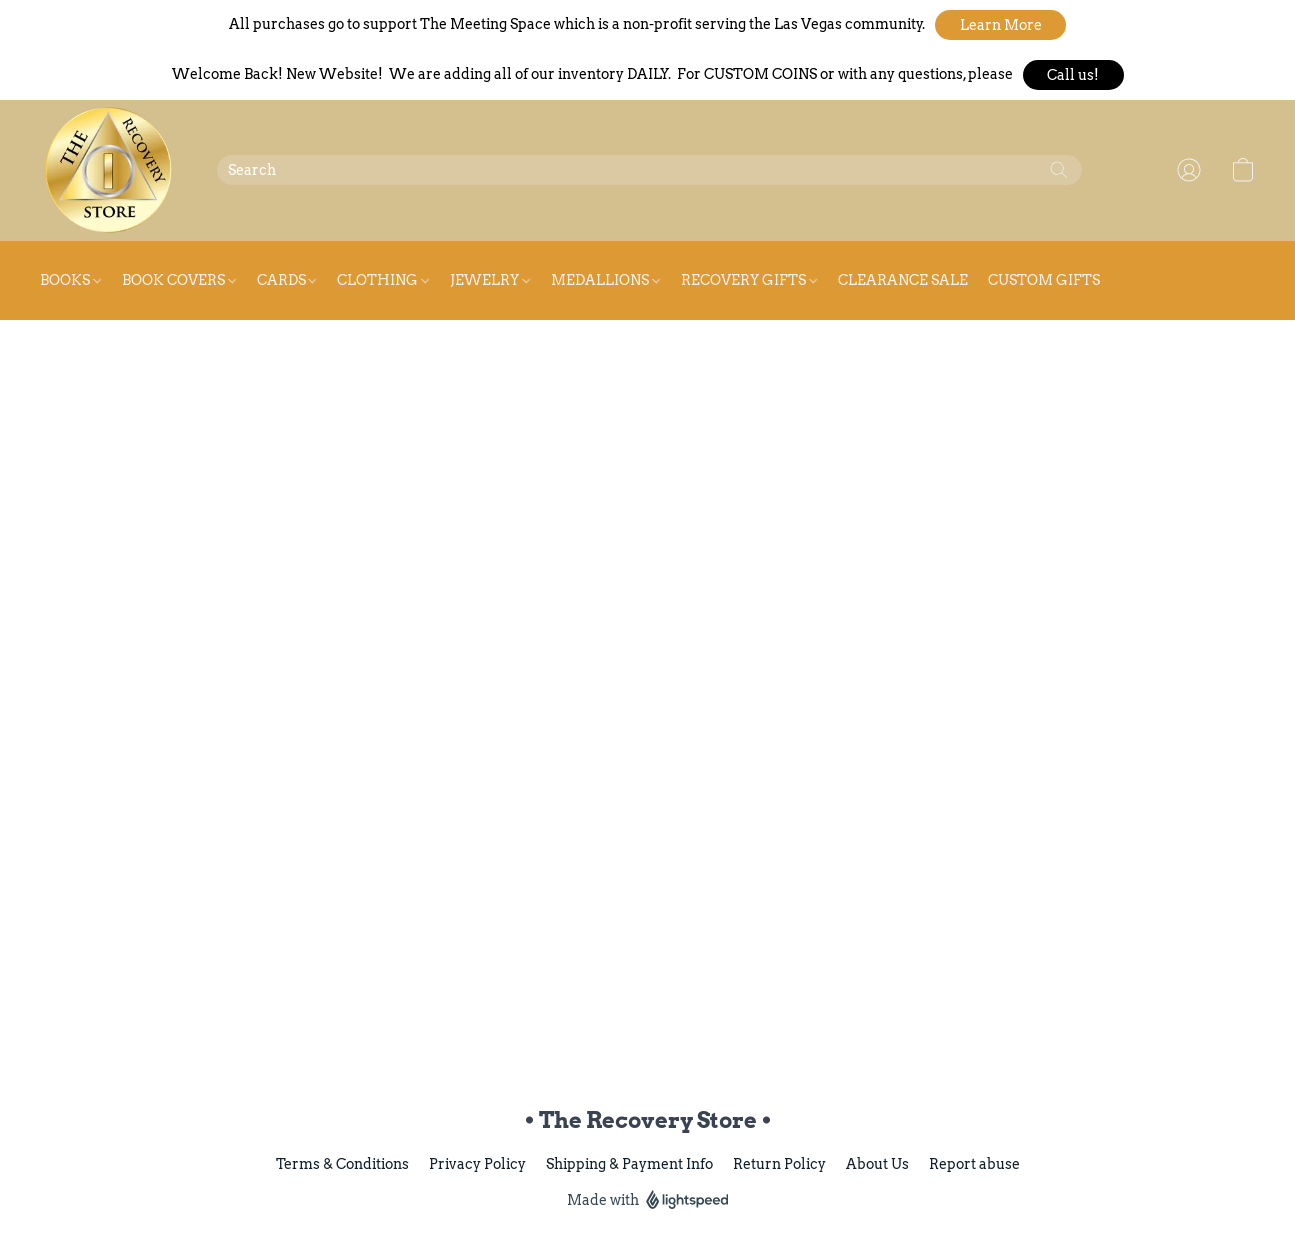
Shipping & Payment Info (629, 1164)
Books (70, 280)
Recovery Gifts (749, 280)
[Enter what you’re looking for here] (649, 170)
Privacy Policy (477, 1164)
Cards (287, 280)
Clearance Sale (903, 280)
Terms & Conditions (342, 1164)
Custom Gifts (1044, 280)
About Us (877, 1164)
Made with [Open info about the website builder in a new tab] (648, 1200)
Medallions (605, 280)
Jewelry (490, 280)
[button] (1000, 25)
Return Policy (779, 1164)
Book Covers (179, 280)
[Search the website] (1059, 170)
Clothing (383, 280)
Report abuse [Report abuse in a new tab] (974, 1164)
